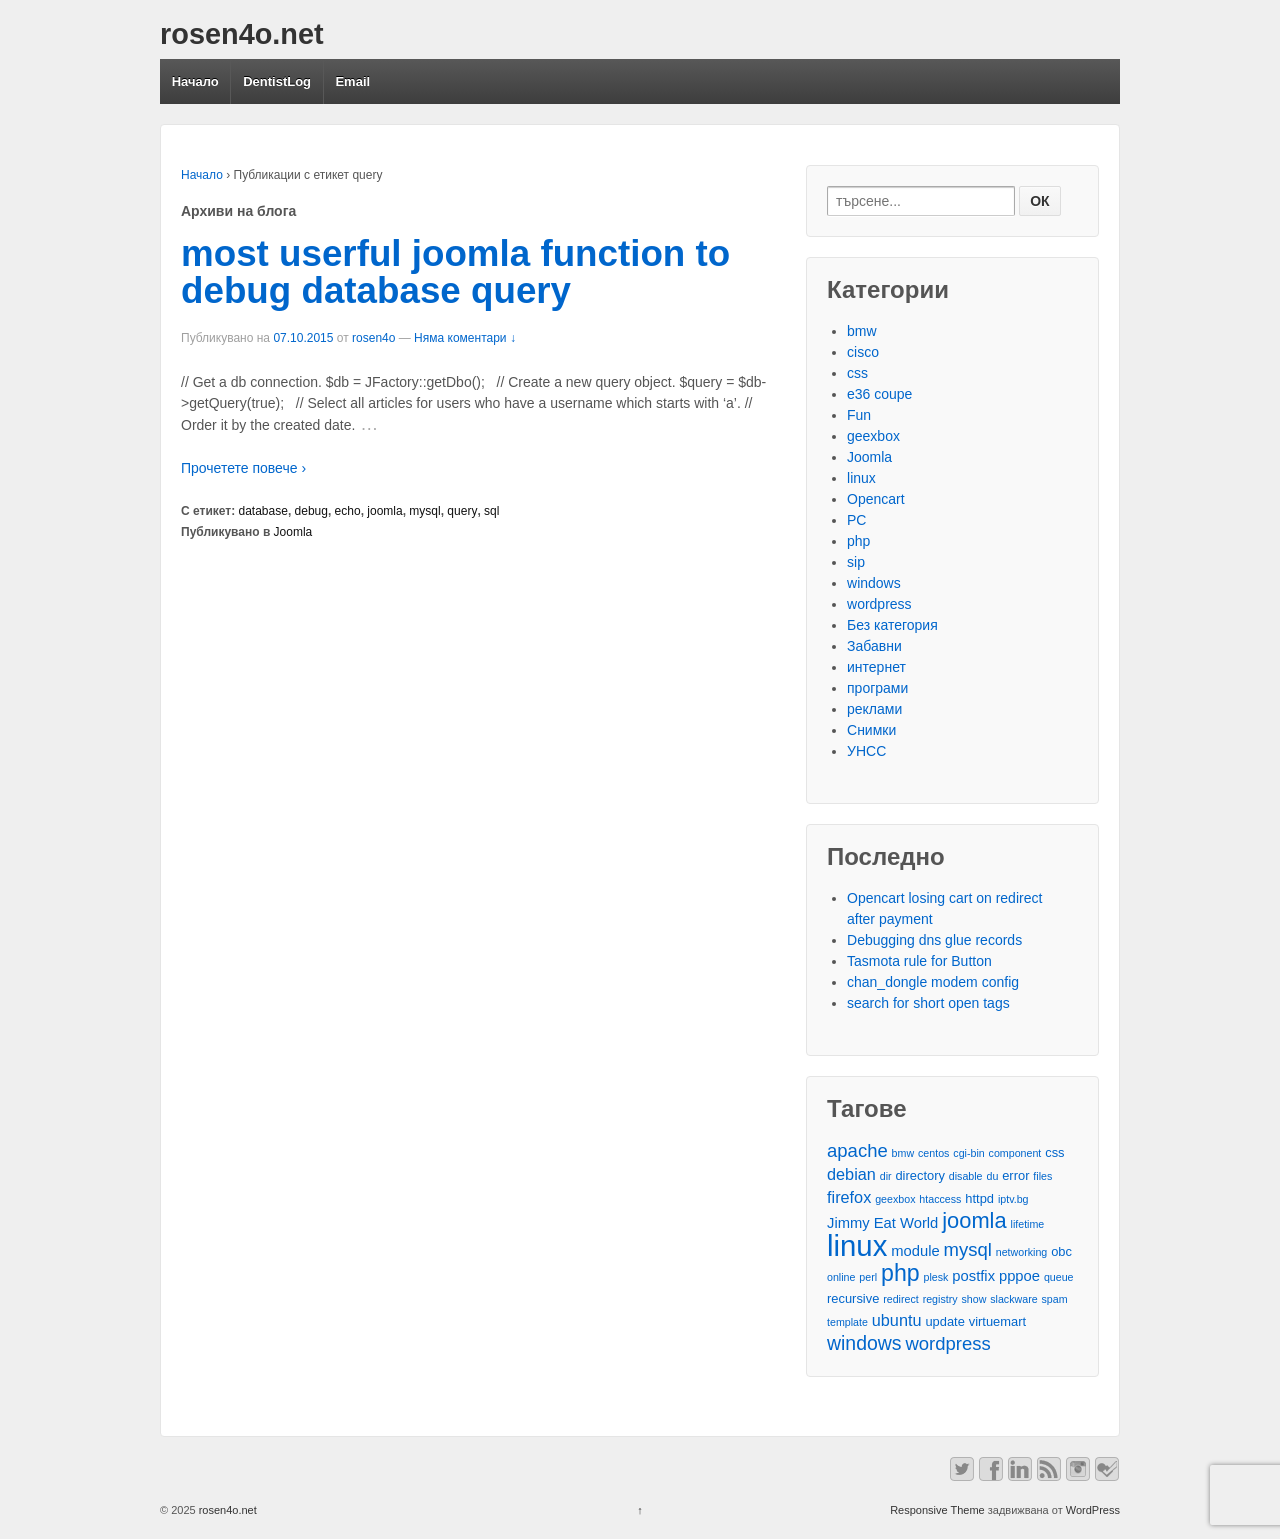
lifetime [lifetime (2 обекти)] (1028, 1224)
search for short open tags (928, 1003)
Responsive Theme (937, 1510)
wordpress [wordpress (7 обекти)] (947, 1343)
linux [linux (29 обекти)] (857, 1245)
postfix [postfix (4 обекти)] (973, 1276)
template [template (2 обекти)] (847, 1322)
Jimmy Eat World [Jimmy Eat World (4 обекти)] (882, 1223)
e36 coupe (879, 394)
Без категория (892, 625)
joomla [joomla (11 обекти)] (974, 1220)
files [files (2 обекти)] (1042, 1176)
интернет (876, 667)
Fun (859, 415)
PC (856, 520)
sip (856, 562)
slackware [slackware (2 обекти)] (1013, 1299)
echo (348, 511)
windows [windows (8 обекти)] (864, 1343)
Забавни (874, 646)
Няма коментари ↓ (465, 338)
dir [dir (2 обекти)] (886, 1176)
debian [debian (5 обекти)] (851, 1174)
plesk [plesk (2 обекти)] (936, 1277)
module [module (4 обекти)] (915, 1251)
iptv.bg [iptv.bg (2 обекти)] (1013, 1199)
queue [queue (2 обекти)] (1059, 1277)
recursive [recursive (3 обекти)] (853, 1298)
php (858, 541)
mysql (424, 511)
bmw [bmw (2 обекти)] (903, 1153)
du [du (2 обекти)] (992, 1176)
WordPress (1093, 1510)
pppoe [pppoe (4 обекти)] (1019, 1276)
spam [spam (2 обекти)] (1055, 1299)
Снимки (871, 730)
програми (877, 688)
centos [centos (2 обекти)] (933, 1153)
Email (352, 81)
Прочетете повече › (243, 468)
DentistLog (277, 81)
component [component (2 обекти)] (1015, 1153)
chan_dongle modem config (933, 982)
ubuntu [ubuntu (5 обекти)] (897, 1320)
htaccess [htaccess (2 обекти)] (940, 1199)
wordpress (879, 604)
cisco (863, 352)
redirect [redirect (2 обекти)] (901, 1299)
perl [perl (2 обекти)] (868, 1277)
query (462, 511)
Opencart (876, 499)
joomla (384, 511)
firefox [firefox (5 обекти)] (849, 1197)
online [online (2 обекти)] (841, 1277)
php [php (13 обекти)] (900, 1273)
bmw (862, 331)
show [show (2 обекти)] (973, 1299)
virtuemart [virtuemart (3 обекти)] (997, 1321)
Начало (195, 81)
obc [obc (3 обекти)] (1061, 1251)
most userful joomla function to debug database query (455, 272)
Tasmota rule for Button (919, 961)
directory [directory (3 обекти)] (919, 1175)
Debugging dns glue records (934, 940)
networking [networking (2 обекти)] (1022, 1252)
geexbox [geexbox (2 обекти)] (895, 1199)
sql (491, 511)
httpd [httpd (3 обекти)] (979, 1198)
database (263, 511)
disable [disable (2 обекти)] (966, 1176)
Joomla (293, 532)
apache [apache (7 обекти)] (857, 1150)
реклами (874, 709)
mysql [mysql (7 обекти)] (968, 1249)
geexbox (873, 436)
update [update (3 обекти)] (944, 1321)
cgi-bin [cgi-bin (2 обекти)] (968, 1153)
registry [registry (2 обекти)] (940, 1299)
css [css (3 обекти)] (1054, 1152)
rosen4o (373, 338)
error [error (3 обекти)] (1015, 1175)
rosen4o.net (242, 34)
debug (311, 511)
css (857, 373)
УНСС (866, 751)
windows (874, 583)
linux (861, 478)
